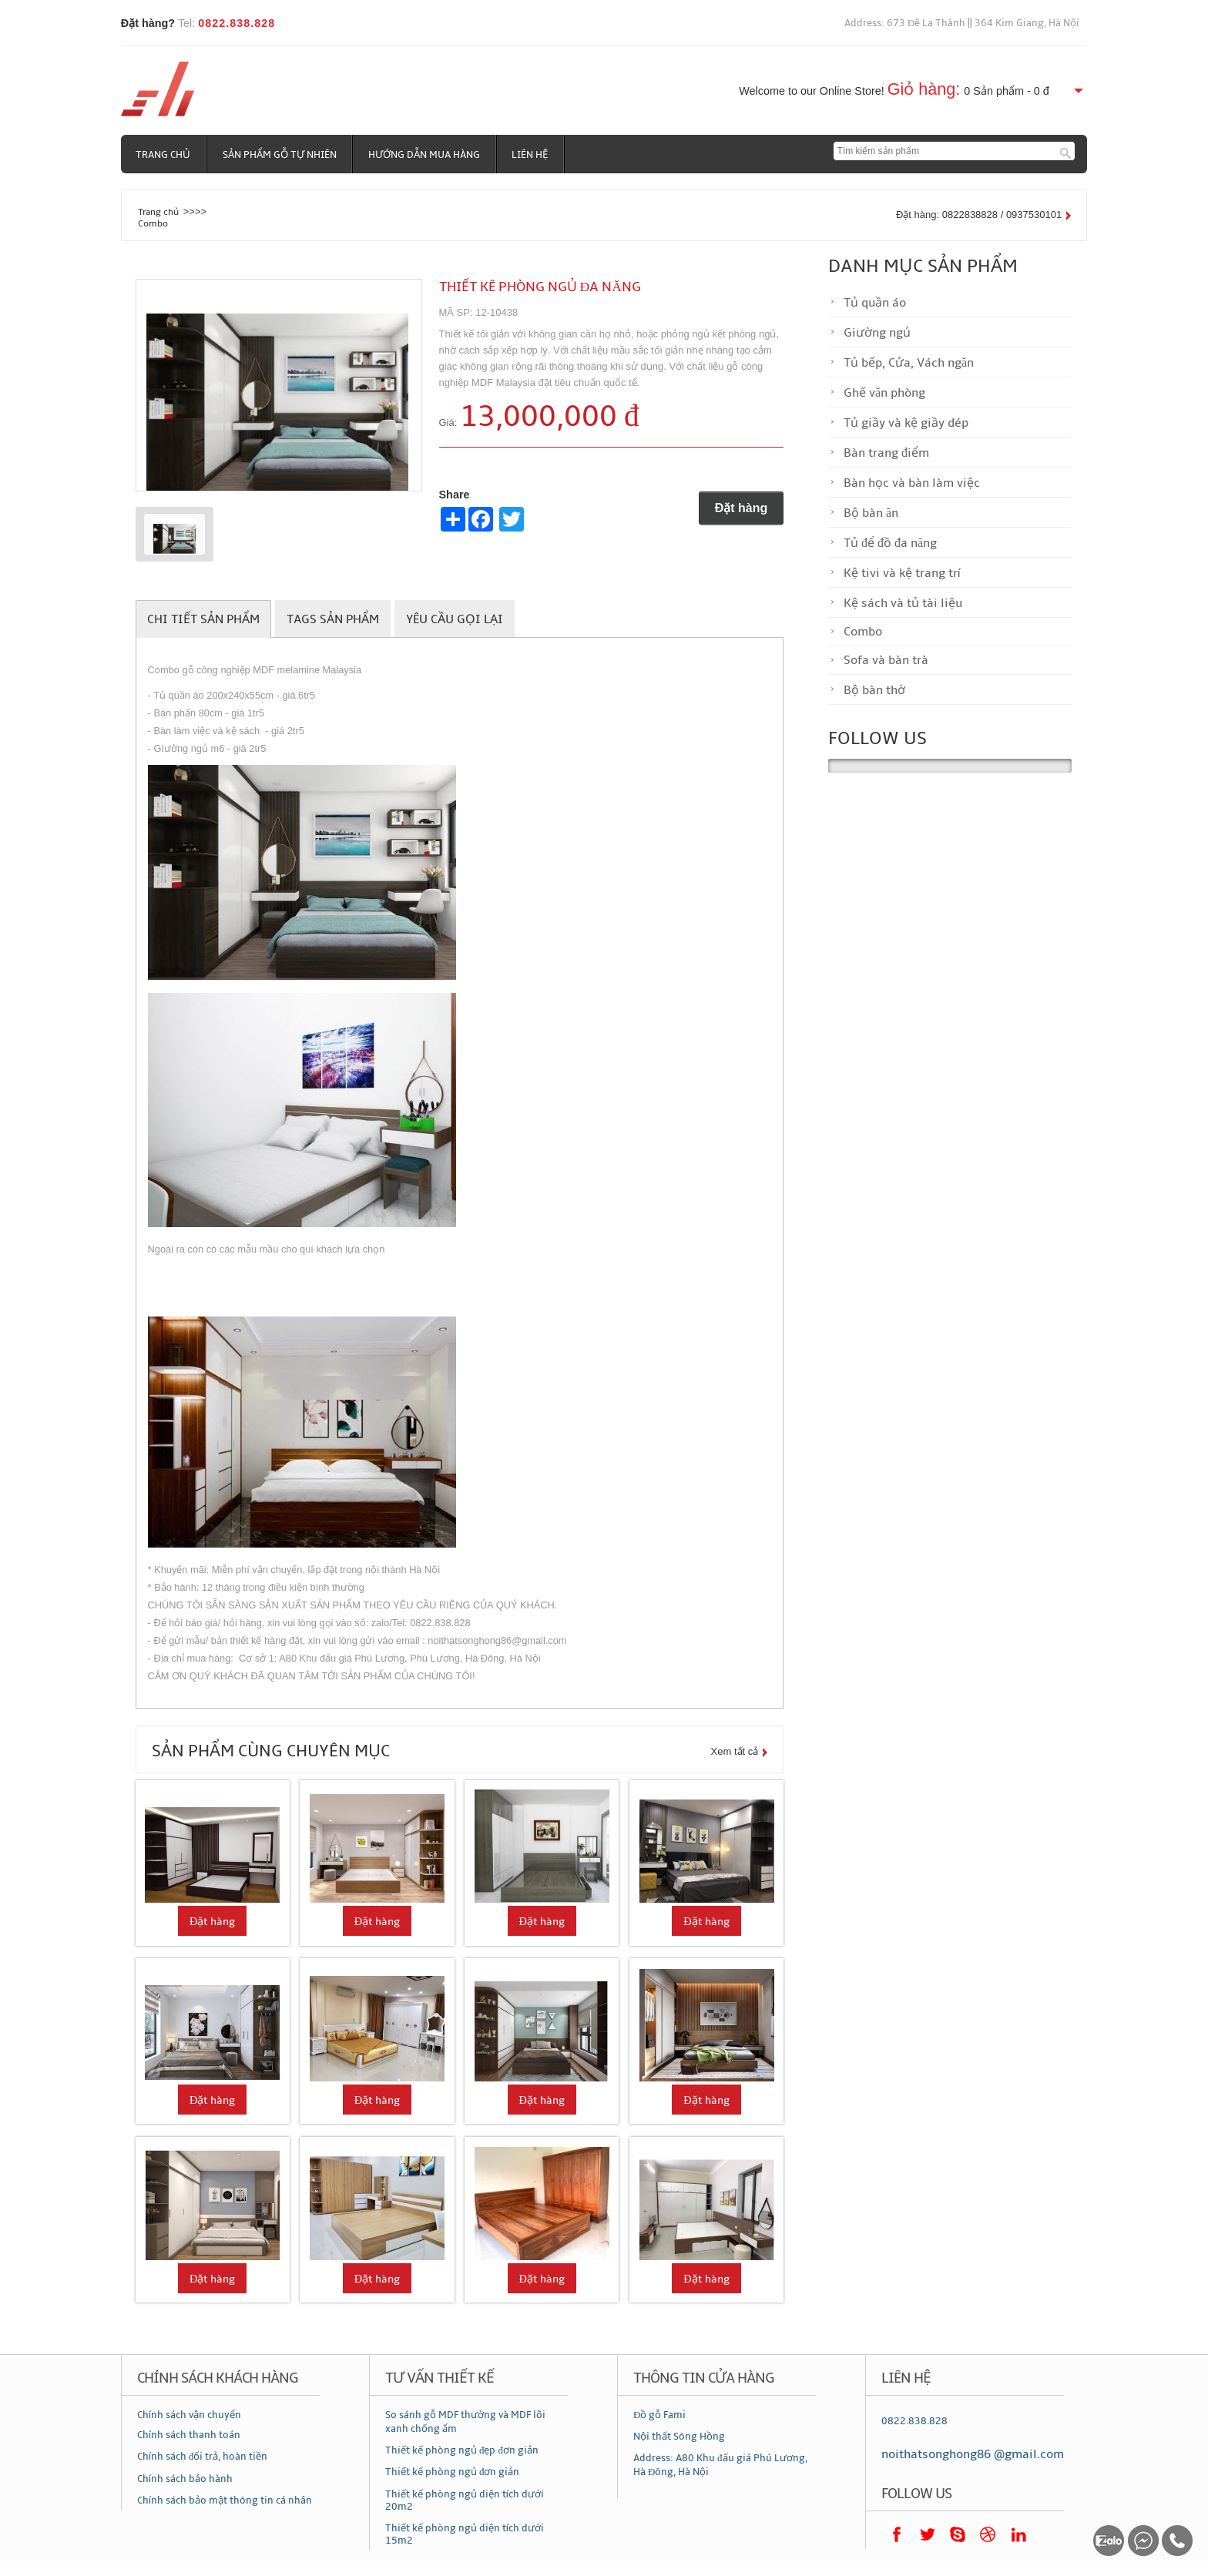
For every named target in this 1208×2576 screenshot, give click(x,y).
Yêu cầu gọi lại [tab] (454, 619)
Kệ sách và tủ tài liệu (903, 603)
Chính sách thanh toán (188, 2435)
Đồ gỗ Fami (659, 2415)
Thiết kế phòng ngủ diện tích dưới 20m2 (464, 2500)
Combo (153, 223)
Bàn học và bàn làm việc (912, 483)
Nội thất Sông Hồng (679, 2436)
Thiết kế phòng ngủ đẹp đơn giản (462, 2450)
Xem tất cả (735, 1751)
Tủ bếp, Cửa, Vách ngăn (909, 363)
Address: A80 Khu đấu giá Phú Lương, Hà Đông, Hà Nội (720, 2465)
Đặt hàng (741, 508)
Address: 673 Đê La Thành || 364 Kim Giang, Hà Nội (962, 23)
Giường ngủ (877, 332)
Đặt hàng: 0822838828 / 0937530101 (979, 214)
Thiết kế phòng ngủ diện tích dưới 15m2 (464, 2534)
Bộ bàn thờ (874, 690)
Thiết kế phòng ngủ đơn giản (452, 2472)
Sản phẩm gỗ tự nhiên (280, 155)
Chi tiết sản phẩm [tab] (203, 619)
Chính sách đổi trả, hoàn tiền (202, 2456)
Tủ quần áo (875, 302)
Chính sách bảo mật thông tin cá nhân (224, 2500)
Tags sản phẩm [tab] (333, 619)
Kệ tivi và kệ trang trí (902, 573)
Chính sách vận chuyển (189, 2415)
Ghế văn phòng (884, 393)
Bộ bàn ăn (871, 513)
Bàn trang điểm (886, 453)
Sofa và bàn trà (886, 660)
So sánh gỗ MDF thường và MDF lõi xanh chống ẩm (465, 2422)
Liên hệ (532, 155)
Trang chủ (163, 155)
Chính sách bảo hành (185, 2479)
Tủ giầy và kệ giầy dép (906, 423)
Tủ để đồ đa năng (890, 543)
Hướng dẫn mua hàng (426, 155)
